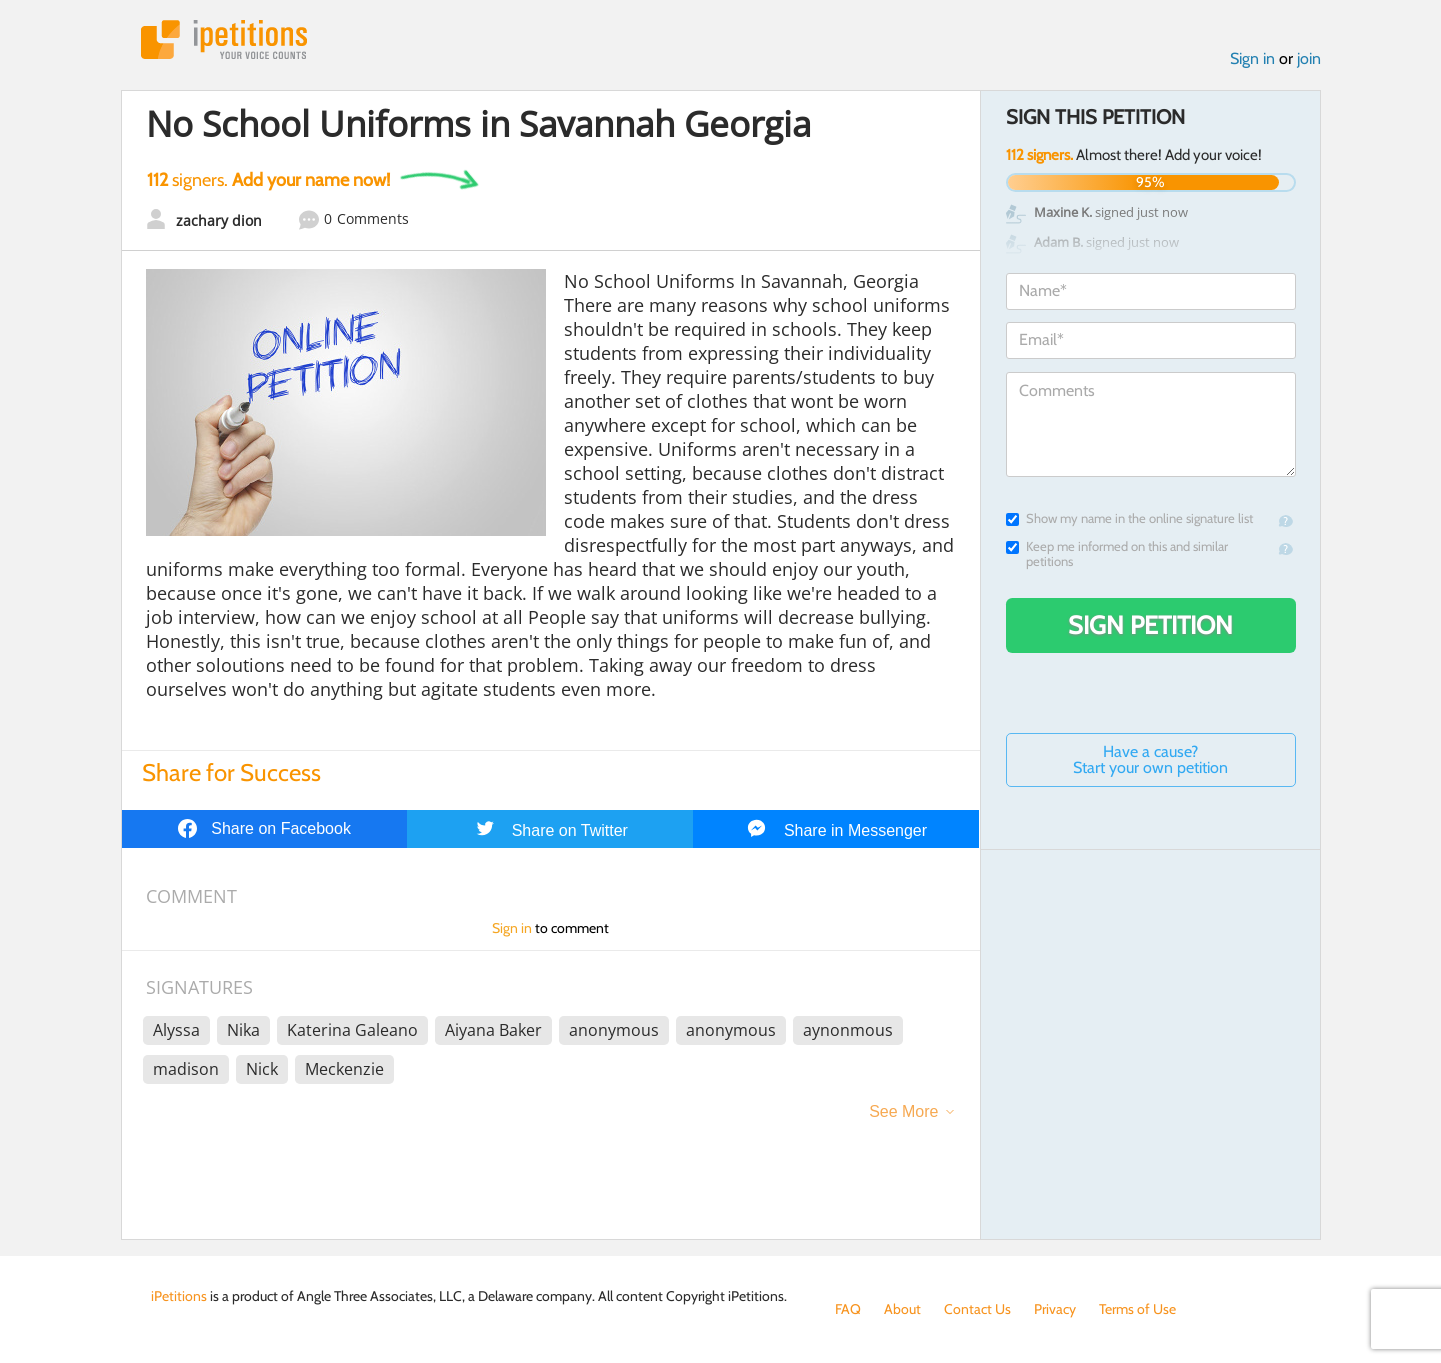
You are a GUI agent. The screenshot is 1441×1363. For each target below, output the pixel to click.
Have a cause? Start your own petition (1150, 759)
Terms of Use (1137, 1309)
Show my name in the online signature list (1129, 518)
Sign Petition (1150, 625)
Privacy (1055, 1309)
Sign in (1252, 58)
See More (903, 1111)
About (902, 1309)
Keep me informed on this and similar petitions (1117, 554)
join (1309, 58)
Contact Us (977, 1309)
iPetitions (224, 39)
